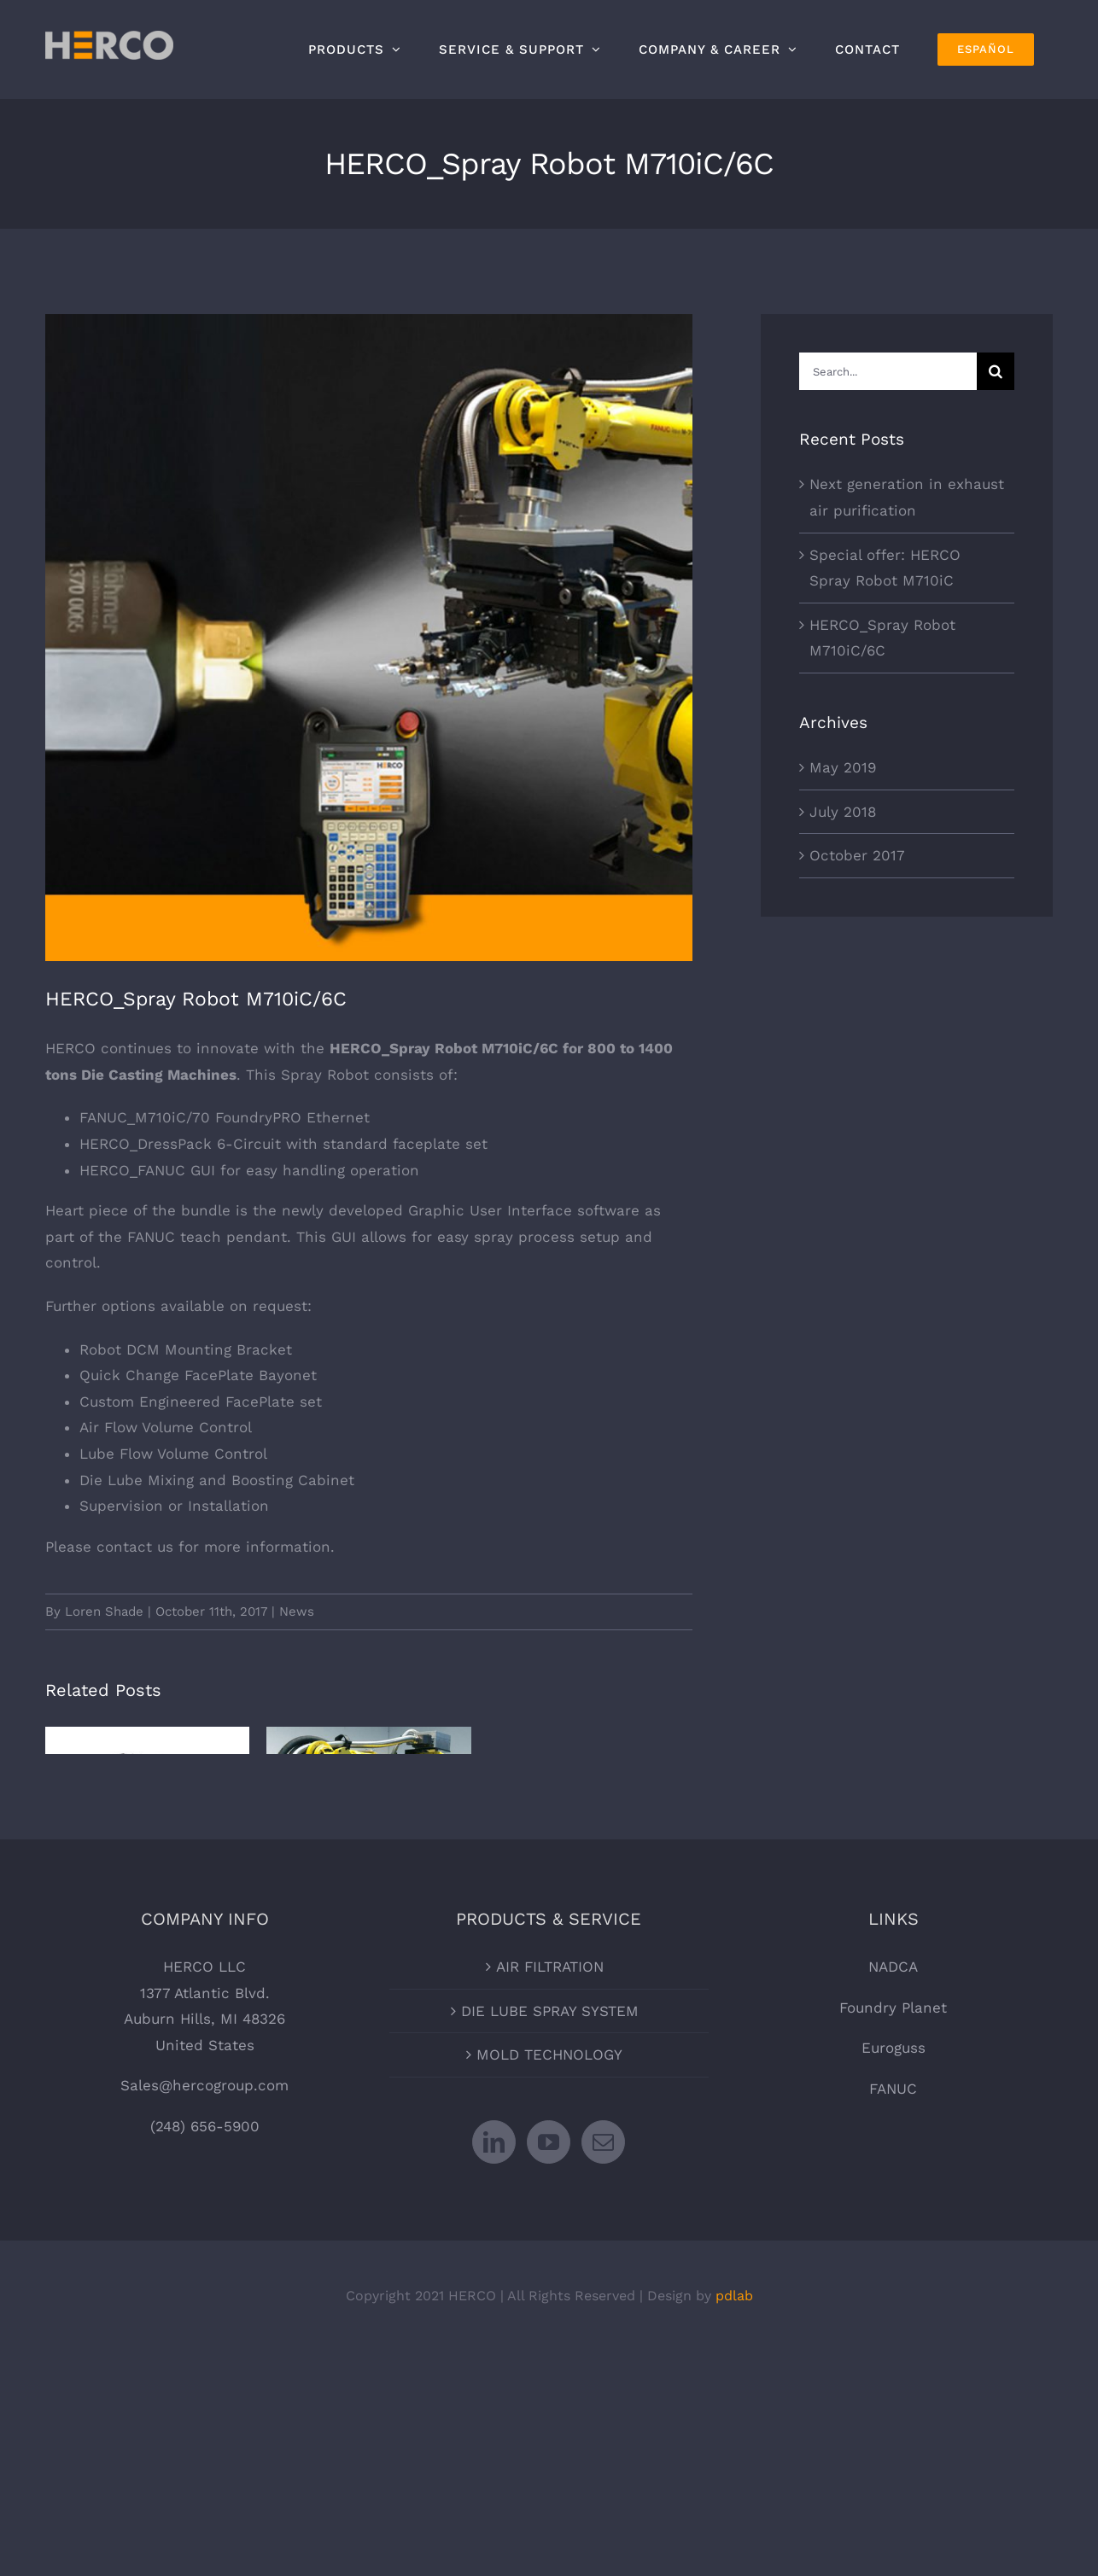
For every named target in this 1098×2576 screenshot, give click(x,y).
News (296, 1611)
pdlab (734, 2482)
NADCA (893, 2153)
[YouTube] (548, 2329)
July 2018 (842, 811)
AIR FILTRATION (550, 2153)
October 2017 (857, 855)
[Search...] (888, 371)
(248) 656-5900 (205, 2313)
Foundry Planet (893, 2194)
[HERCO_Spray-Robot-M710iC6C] (368, 637)
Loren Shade (104, 1611)
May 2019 (842, 767)
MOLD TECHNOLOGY (549, 2241)
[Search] (995, 371)
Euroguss (893, 2234)
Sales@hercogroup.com (204, 2273)
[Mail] (603, 2329)
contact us (134, 1546)
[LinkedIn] (494, 2329)
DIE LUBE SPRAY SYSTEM (550, 2197)
